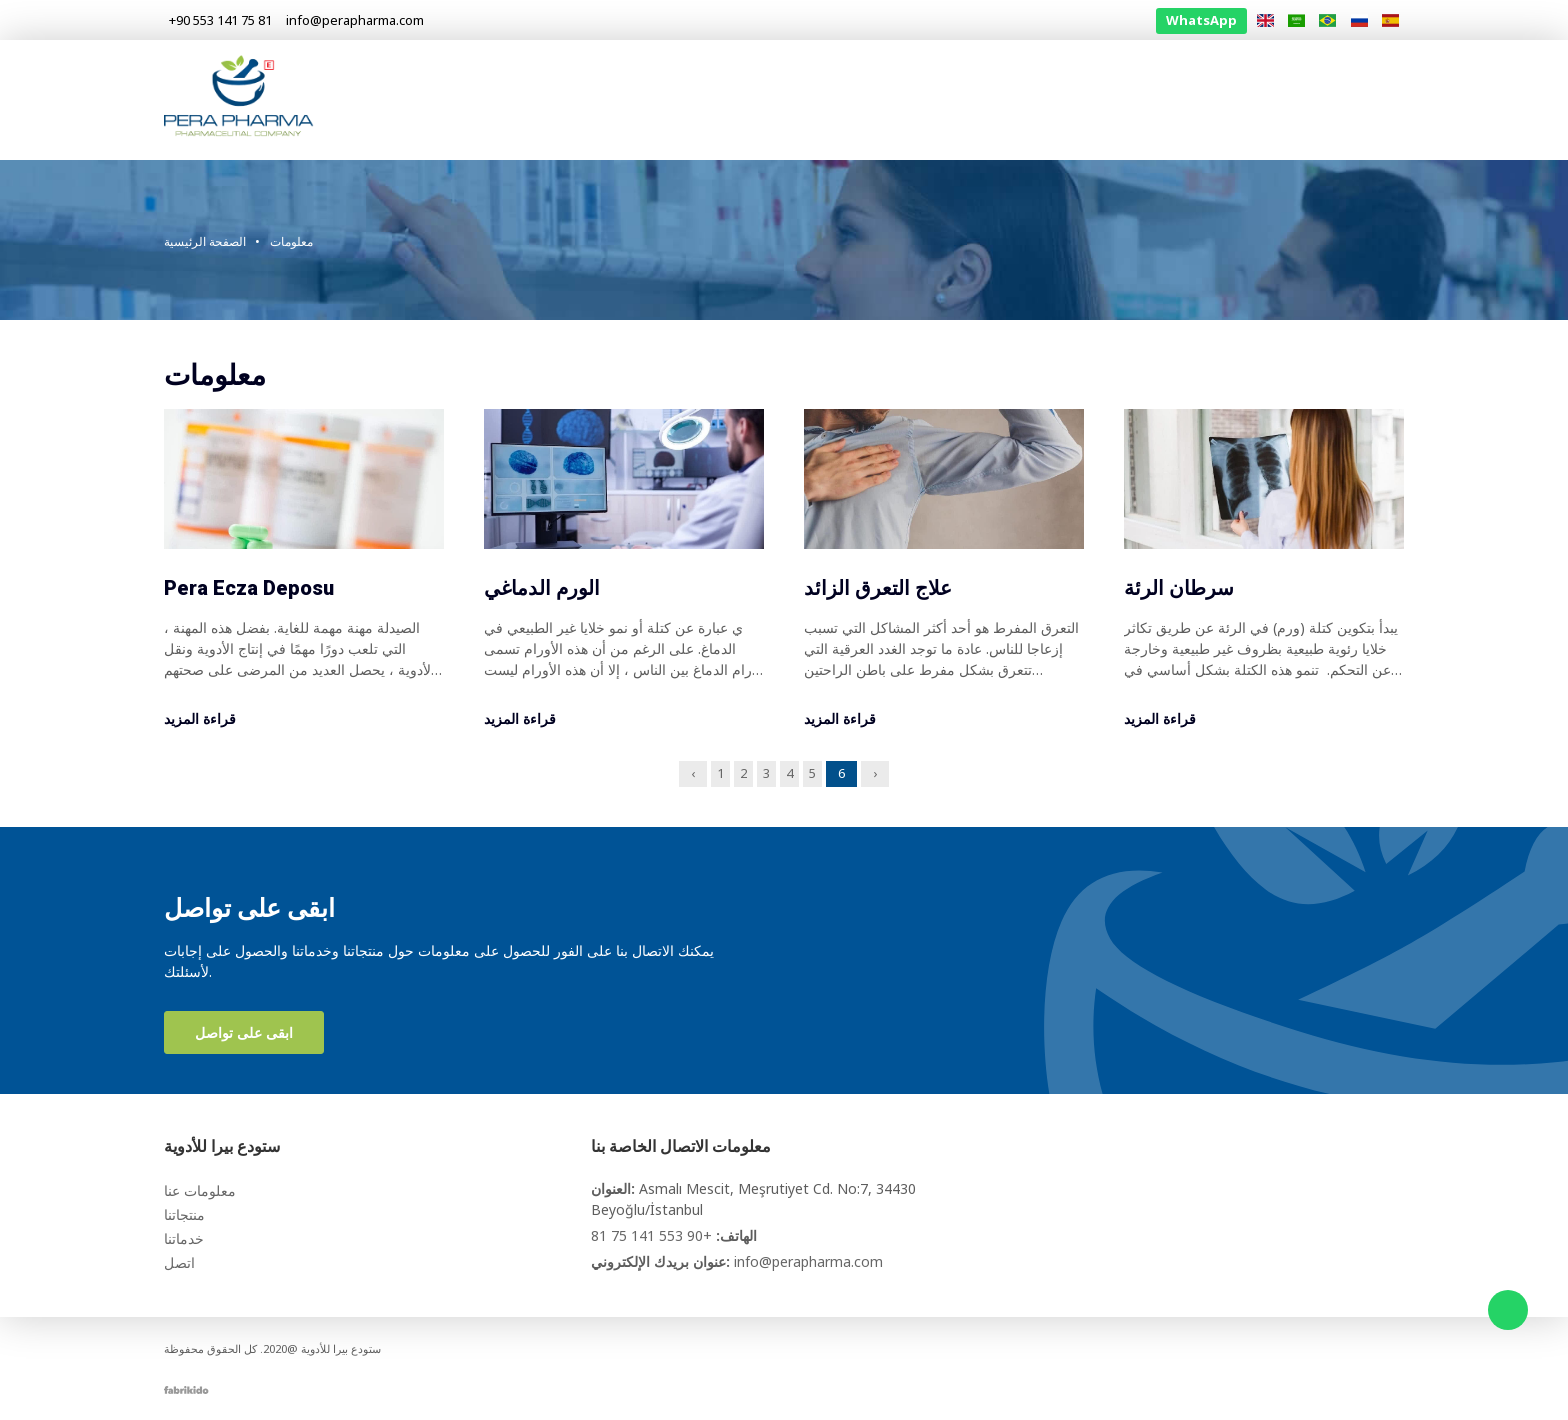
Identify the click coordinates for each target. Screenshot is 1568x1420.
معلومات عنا (1059, 99)
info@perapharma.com (808, 1261)
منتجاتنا (1145, 99)
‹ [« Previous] (693, 773)
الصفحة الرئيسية (945, 99)
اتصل (1363, 99)
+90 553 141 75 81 (651, 1235)
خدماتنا (1216, 99)
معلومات (1292, 99)
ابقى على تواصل (244, 1032)
